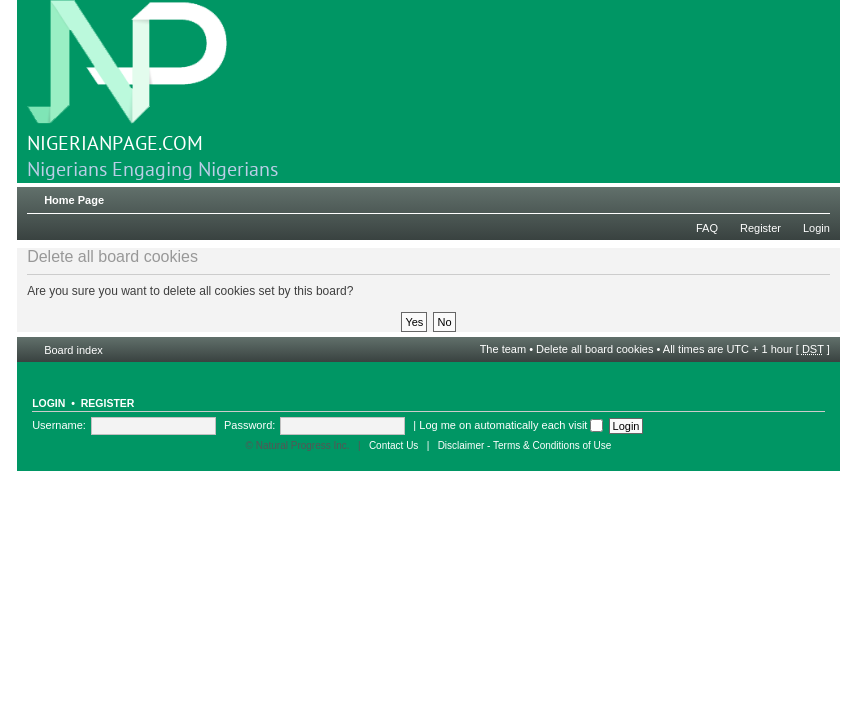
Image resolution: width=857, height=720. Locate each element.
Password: (249, 425)
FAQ (707, 228)
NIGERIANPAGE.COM (127, 78)
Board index (73, 350)
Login (816, 228)
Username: (59, 425)
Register (760, 228)
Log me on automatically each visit (511, 425)
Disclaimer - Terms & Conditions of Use (525, 445)
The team (503, 349)
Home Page (74, 200)
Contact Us (393, 445)
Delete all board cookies (594, 349)
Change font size (815, 196)
